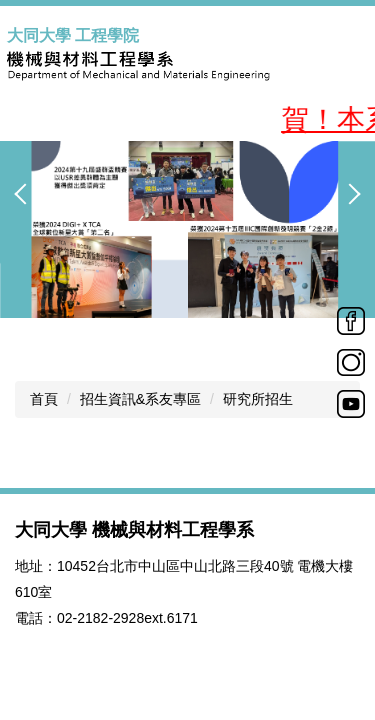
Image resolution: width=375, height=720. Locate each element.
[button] (25, 194)
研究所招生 (258, 399)
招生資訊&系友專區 (140, 399)
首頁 (44, 399)
